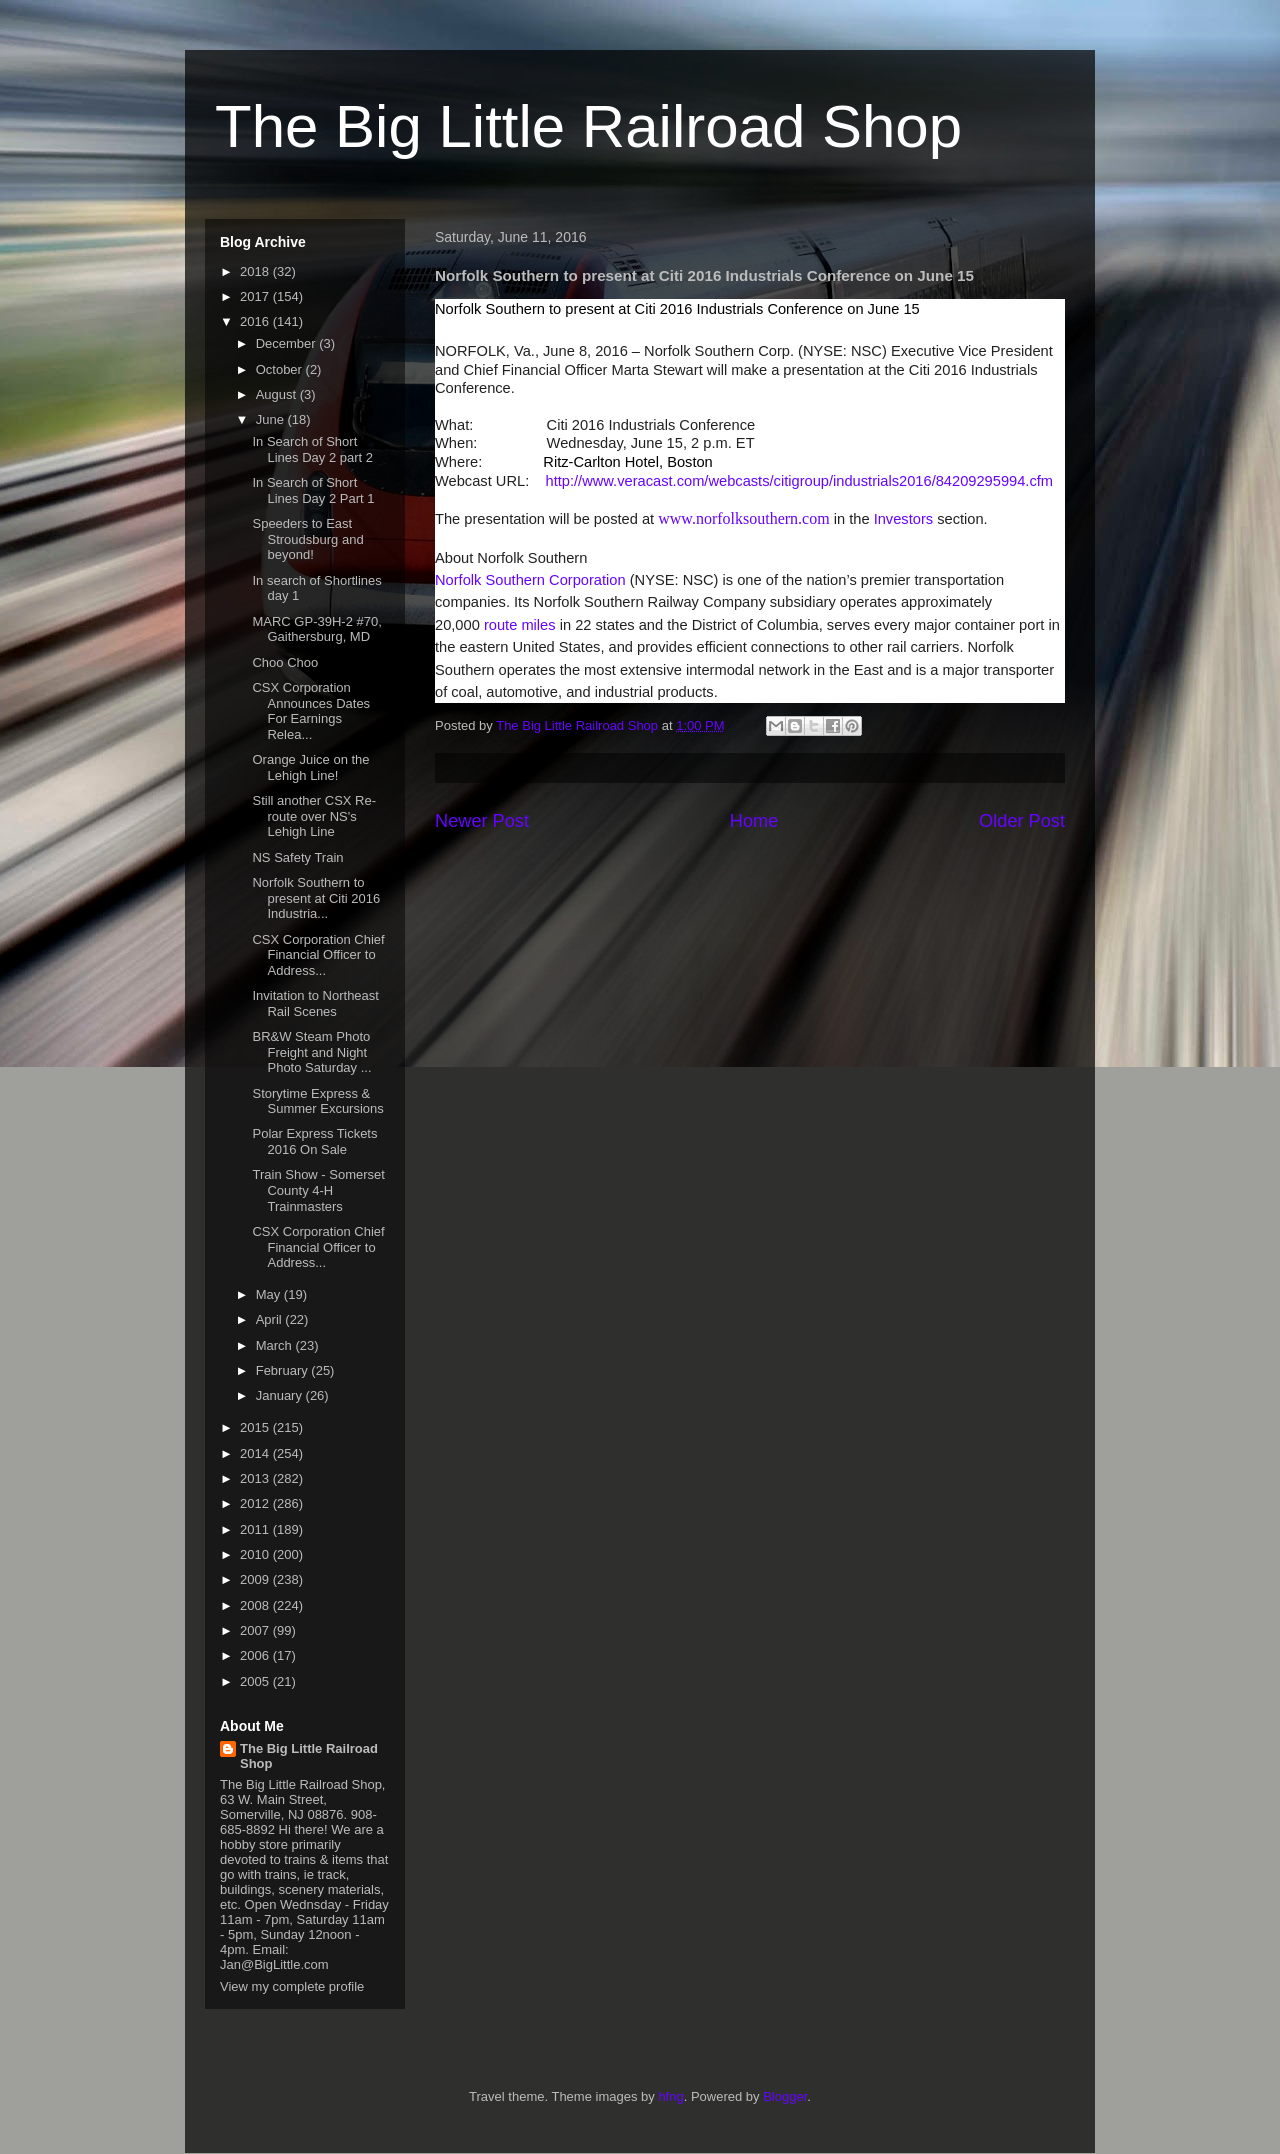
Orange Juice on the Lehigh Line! (310, 767)
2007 (256, 1630)
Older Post (1022, 821)
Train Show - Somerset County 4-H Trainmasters (318, 1190)
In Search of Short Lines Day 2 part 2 (312, 449)
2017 (256, 296)
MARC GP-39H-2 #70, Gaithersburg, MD (316, 629)
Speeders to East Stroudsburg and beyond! (307, 539)
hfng (670, 2096)
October (281, 369)
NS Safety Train (297, 857)
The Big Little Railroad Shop (588, 126)
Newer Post (482, 821)
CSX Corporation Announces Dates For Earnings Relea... (311, 711)
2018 (256, 271)
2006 (256, 1655)
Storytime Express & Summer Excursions (317, 1101)
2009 (256, 1579)
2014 (256, 1453)
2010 (256, 1554)
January (281, 1395)
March (276, 1345)
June (272, 419)
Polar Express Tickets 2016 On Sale (314, 1141)
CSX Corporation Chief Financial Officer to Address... (318, 955)
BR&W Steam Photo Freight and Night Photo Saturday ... (311, 1052)
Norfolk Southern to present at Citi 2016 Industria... (316, 898)
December (288, 343)
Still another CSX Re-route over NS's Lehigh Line (314, 816)
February (284, 1370)
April (271, 1319)
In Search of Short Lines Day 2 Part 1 (313, 490)
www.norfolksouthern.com (743, 518)
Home (754, 821)
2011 (256, 1529)
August (278, 394)
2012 (256, 1503)
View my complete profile (292, 1986)
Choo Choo (285, 662)
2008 (256, 1605)
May (270, 1294)
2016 (256, 321)
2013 (256, 1478)
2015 (256, 1427)
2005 (256, 1681)
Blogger (785, 2096)
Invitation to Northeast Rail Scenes (315, 1003)
